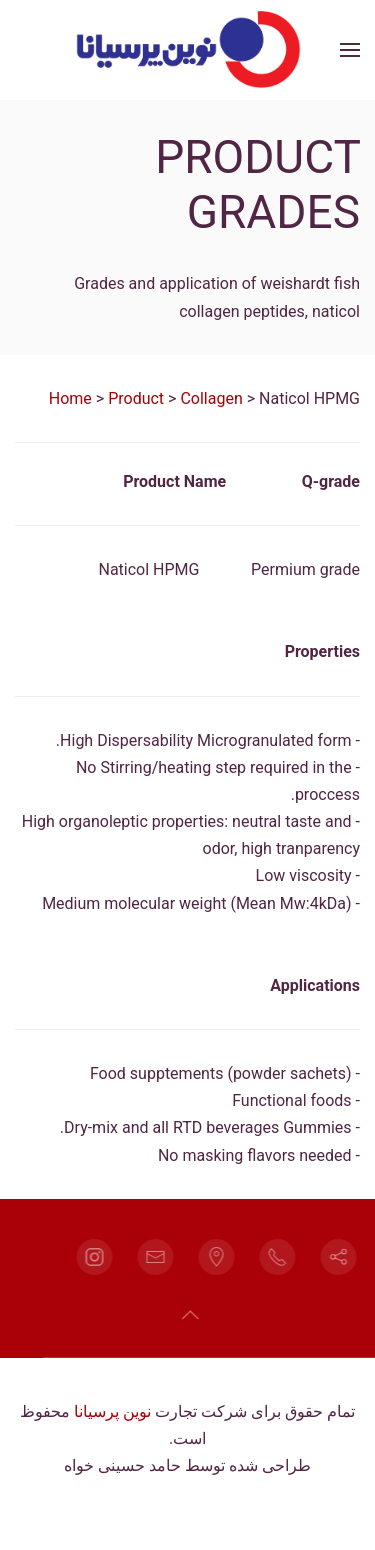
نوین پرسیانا (112, 1411)
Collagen (211, 398)
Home (70, 398)
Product (136, 398)
